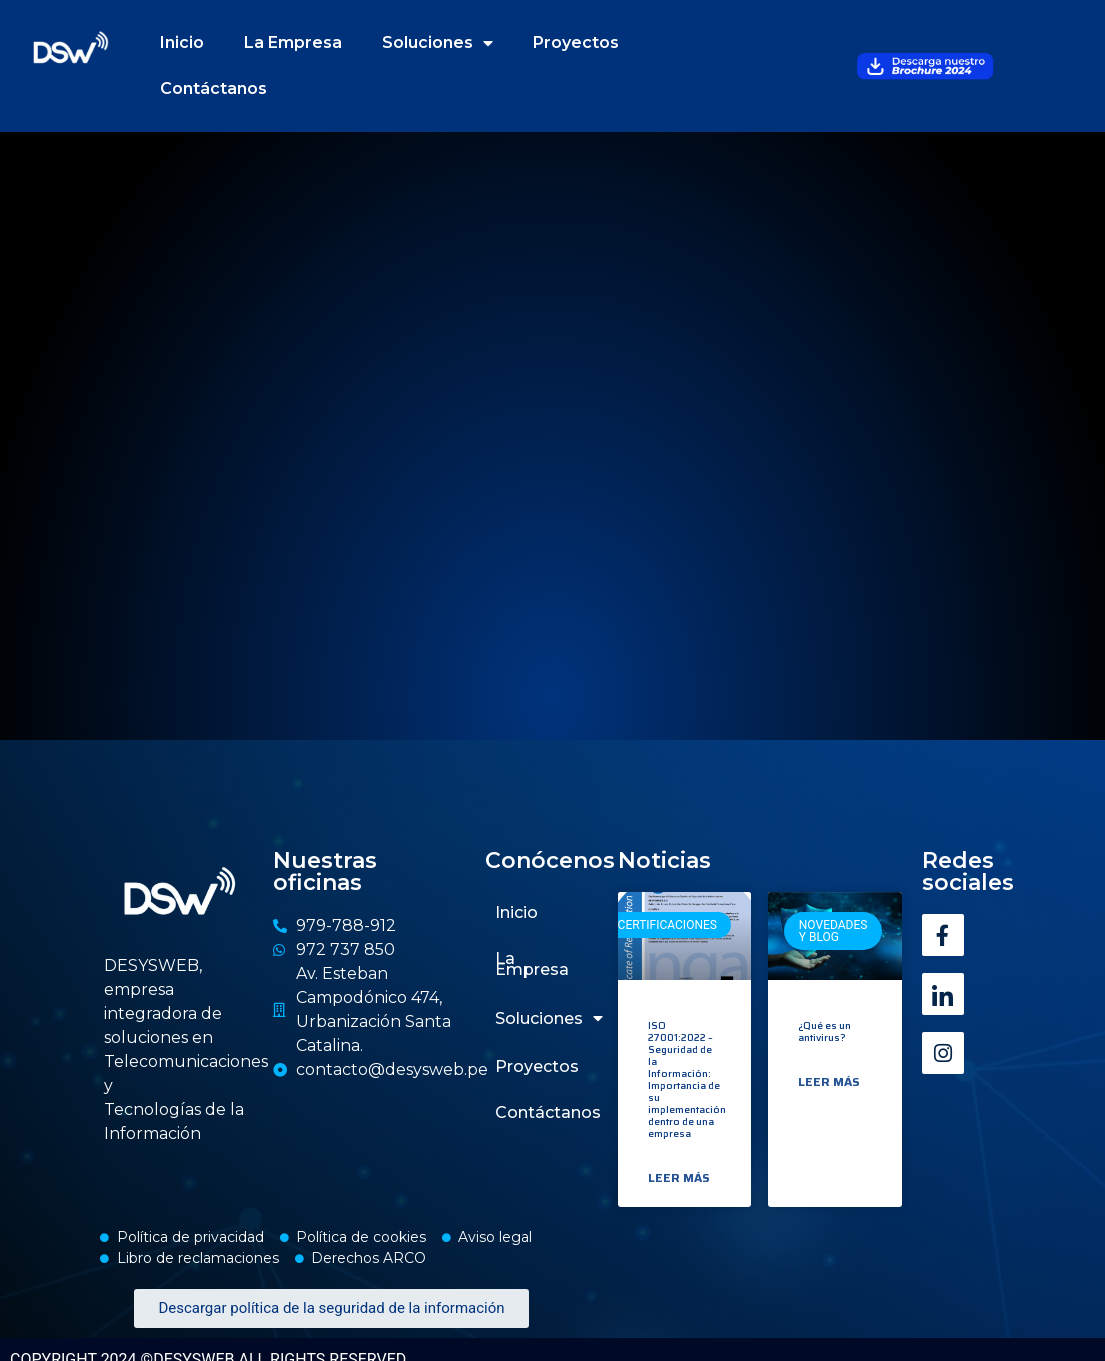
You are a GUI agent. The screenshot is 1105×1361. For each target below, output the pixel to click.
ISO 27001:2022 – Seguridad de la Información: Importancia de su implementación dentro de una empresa (687, 1079)
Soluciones (437, 43)
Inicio (182, 42)
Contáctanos (213, 88)
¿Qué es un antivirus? (824, 1031)
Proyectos (576, 42)
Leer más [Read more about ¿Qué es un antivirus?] (829, 1082)
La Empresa (293, 42)
